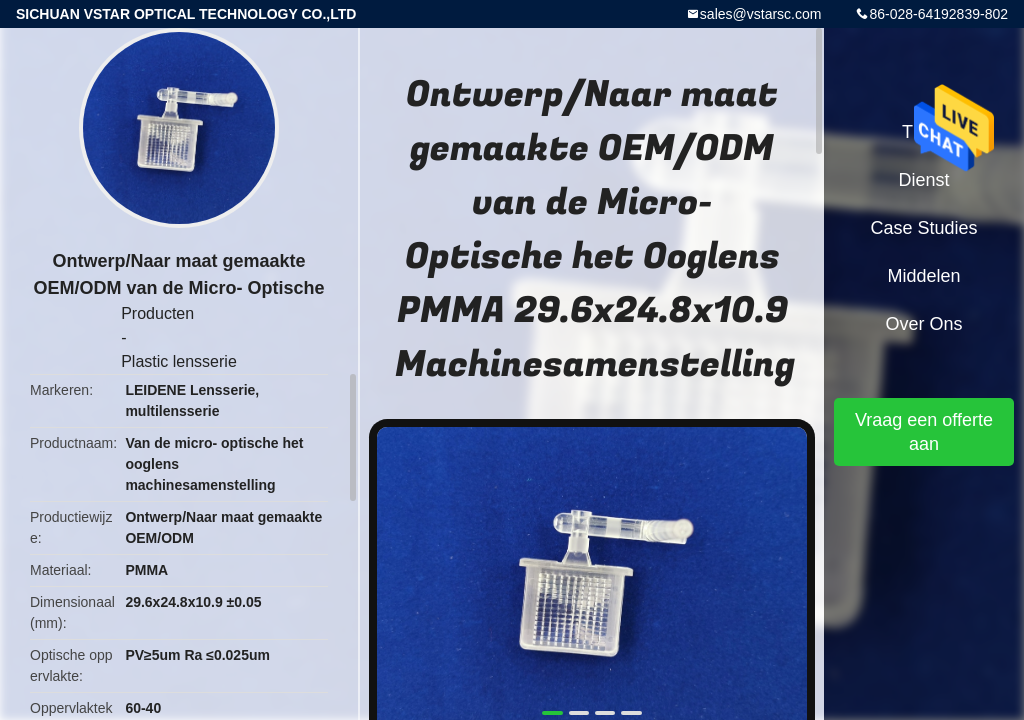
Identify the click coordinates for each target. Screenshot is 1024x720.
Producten (157, 313)
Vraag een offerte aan (924, 432)
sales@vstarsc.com (761, 14)
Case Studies (923, 228)
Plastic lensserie (179, 361)
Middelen (923, 276)
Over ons (923, 324)
